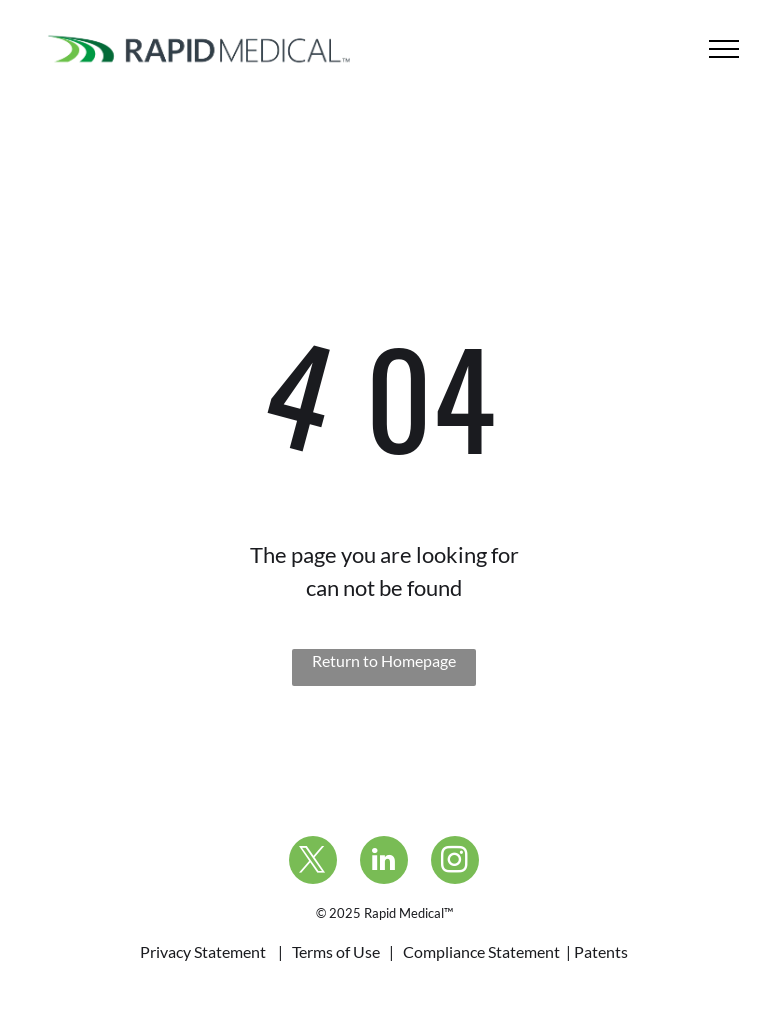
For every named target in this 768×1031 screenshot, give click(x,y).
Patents (601, 951)
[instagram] (455, 862)
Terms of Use (336, 951)
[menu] (724, 49)
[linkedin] (384, 862)
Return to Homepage (384, 660)
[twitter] (313, 862)
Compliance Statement (481, 951)
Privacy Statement (203, 951)
